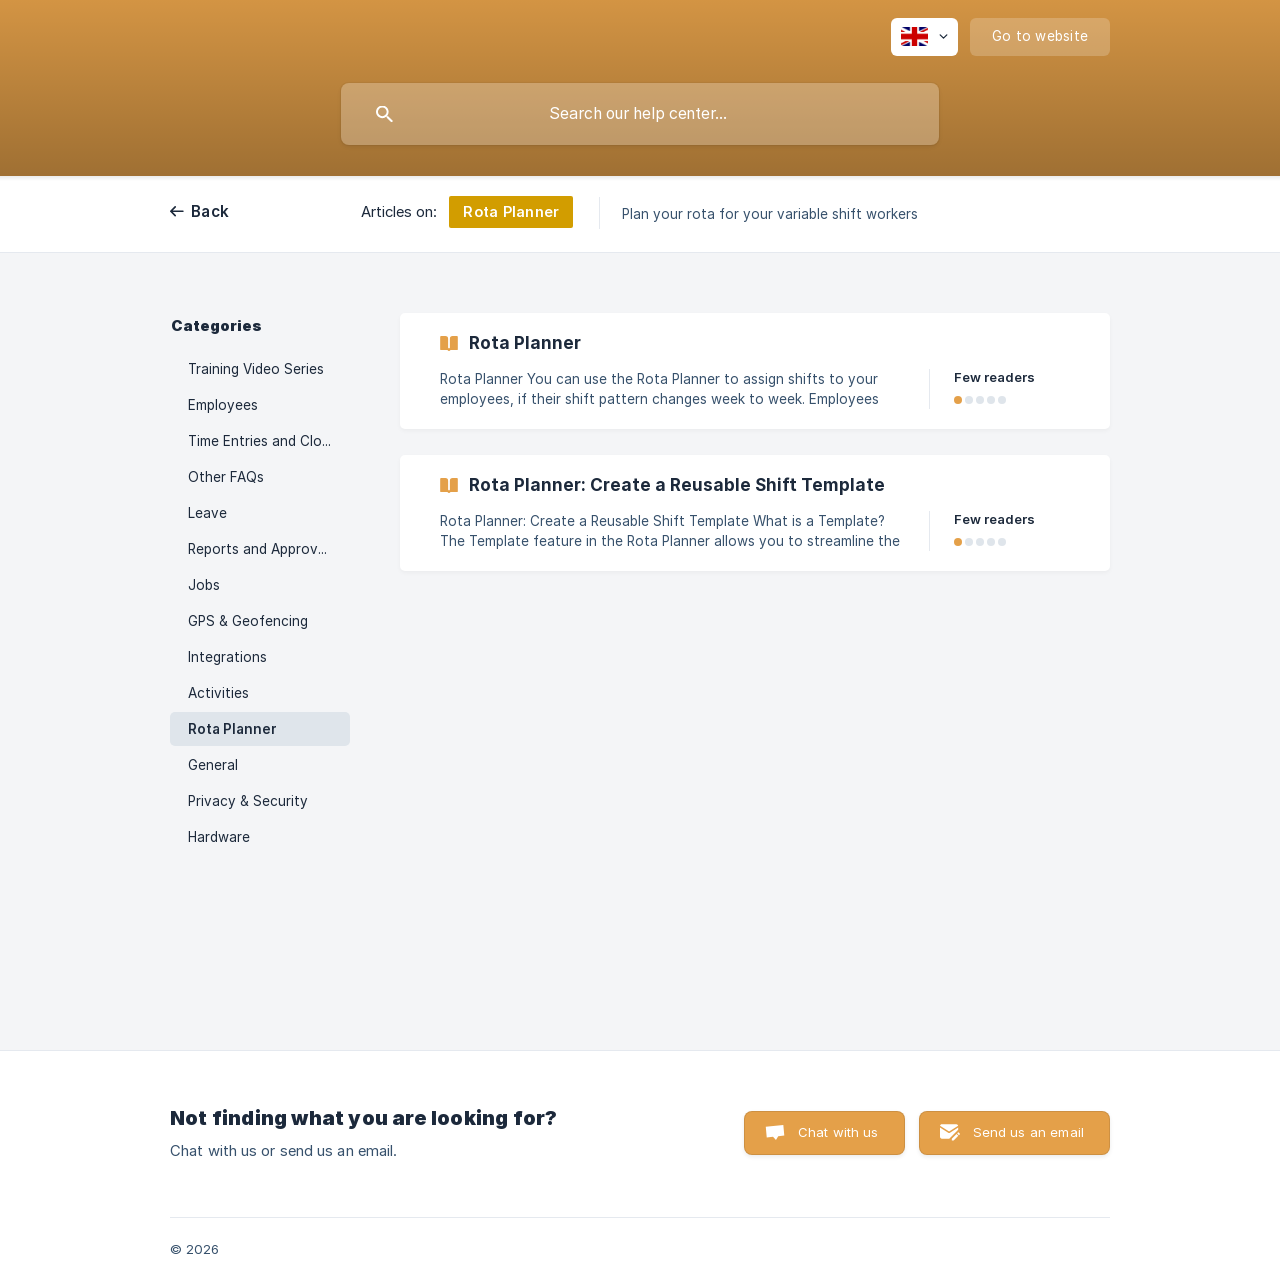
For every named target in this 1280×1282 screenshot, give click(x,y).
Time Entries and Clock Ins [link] (269, 441)
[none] (924, 37)
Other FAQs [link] (226, 477)
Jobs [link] (204, 585)
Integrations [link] (227, 657)
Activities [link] (218, 693)
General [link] (213, 765)
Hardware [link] (219, 837)
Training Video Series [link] (256, 369)
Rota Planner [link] (232, 729)
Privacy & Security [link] (248, 801)
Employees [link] (223, 405)
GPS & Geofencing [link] (248, 621)
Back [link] (210, 211)
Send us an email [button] (1028, 1132)
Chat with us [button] (838, 1132)
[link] (755, 371)
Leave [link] (207, 513)
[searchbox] (640, 114)
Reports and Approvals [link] (262, 549)
